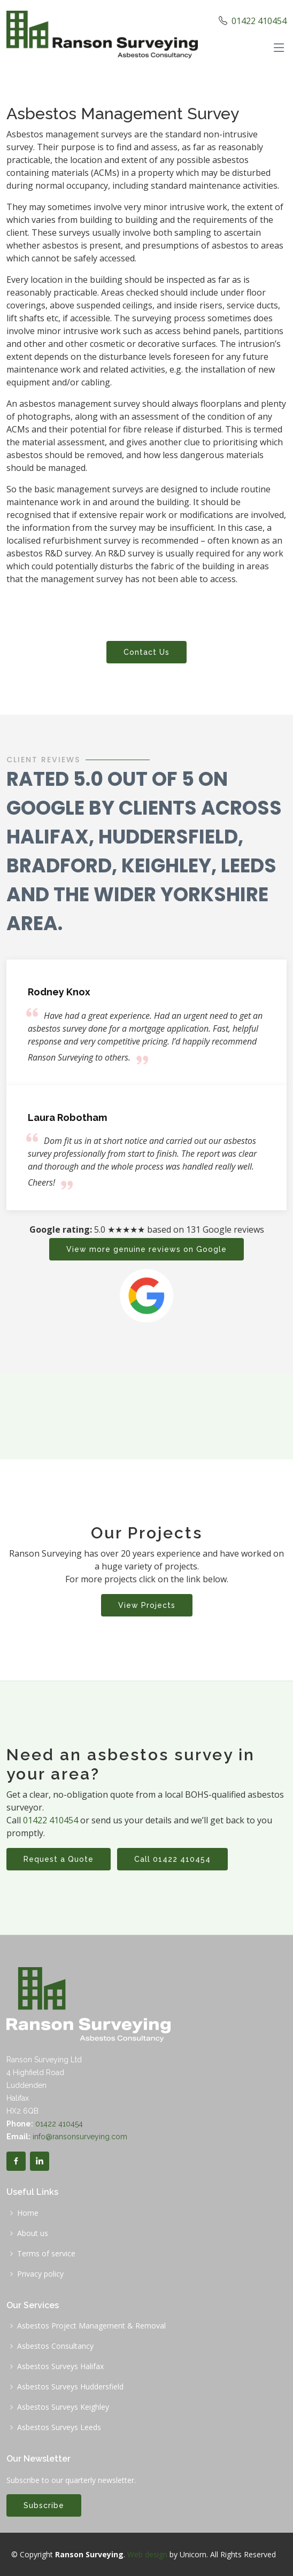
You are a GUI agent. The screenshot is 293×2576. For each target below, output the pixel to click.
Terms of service (46, 2253)
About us (32, 2233)
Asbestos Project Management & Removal (91, 2326)
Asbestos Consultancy (55, 2346)
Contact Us (146, 652)
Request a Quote (59, 1859)
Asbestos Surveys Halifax (60, 2366)
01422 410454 (259, 21)
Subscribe (44, 2505)
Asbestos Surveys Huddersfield (70, 2387)
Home (27, 2213)
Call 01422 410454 (172, 1859)
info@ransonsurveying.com (80, 2136)
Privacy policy (40, 2274)
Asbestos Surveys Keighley (63, 2407)
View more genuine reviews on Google (146, 1249)
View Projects (146, 1605)
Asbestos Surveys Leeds (59, 2427)
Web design (147, 2554)
